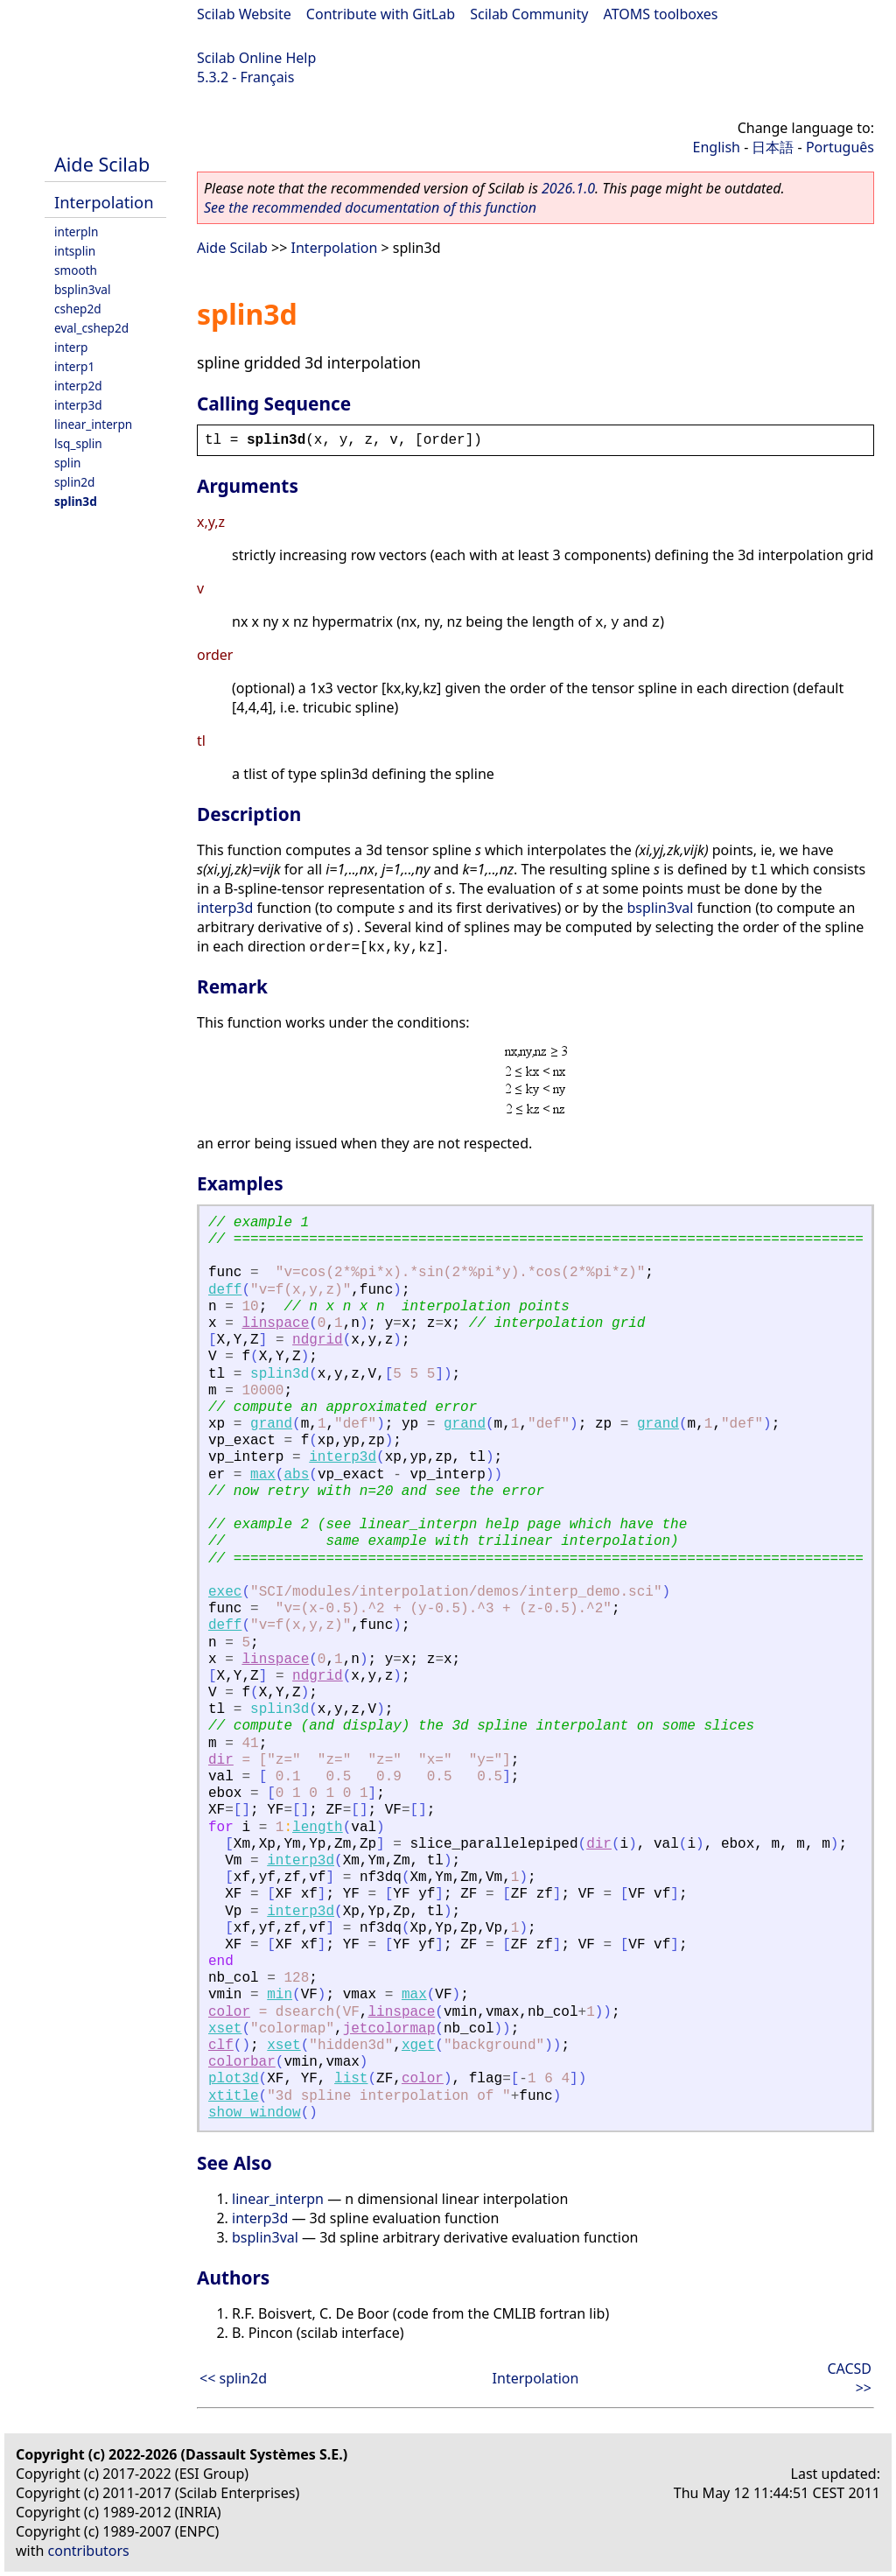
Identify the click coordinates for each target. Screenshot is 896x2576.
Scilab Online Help (256, 57)
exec (225, 1592)
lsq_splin (78, 443)
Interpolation (104, 202)
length (317, 1827)
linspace (275, 1323)
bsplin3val (82, 289)
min (279, 1995)
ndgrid (317, 1340)
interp (71, 347)
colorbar (242, 2062)
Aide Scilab (102, 164)
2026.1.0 (568, 188)
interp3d (78, 405)
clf (221, 2045)
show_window (254, 2113)
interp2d (78, 385)
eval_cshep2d (91, 327)
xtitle (233, 2096)
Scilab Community (529, 14)
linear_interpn (93, 424)
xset (225, 2029)
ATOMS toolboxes (661, 14)
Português (840, 147)
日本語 (773, 147)
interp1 (74, 366)
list (351, 2079)
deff (225, 1290)
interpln (76, 231)
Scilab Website (244, 14)
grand (271, 1424)
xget (418, 2045)
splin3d (75, 501)
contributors (89, 2550)
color (229, 2012)
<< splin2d (233, 2378)
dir (221, 1760)
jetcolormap (389, 2029)
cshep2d (78, 308)
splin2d (74, 482)
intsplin (74, 250)
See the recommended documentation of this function (370, 207)
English (716, 147)
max (263, 1475)
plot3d (233, 2079)
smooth (75, 270)
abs (296, 1475)
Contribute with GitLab (380, 14)
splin (67, 462)
